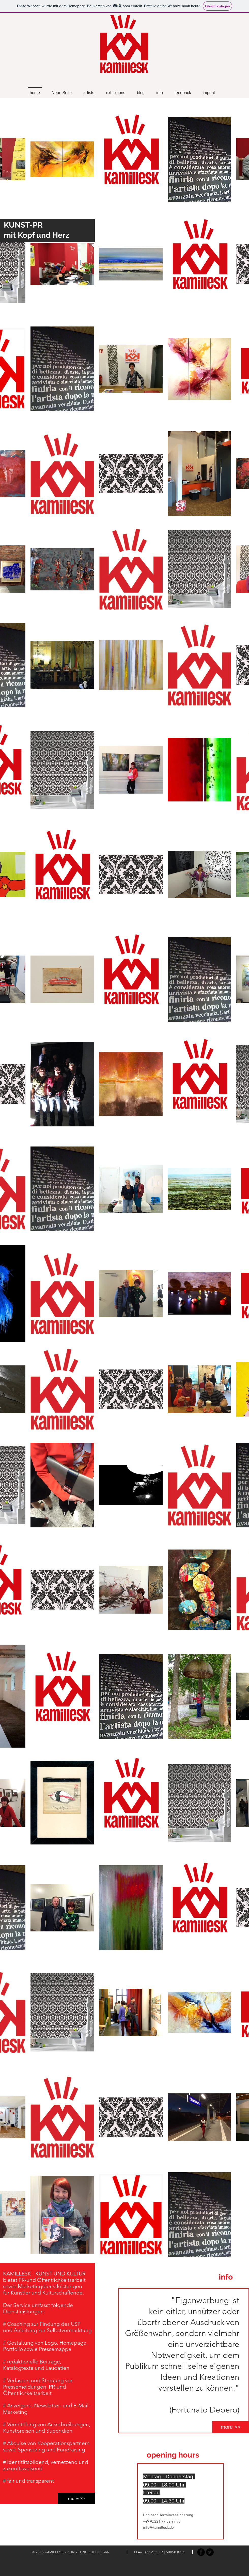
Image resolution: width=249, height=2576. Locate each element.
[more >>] (76, 2498)
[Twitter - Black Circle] (210, 2552)
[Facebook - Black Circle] (201, 2552)
